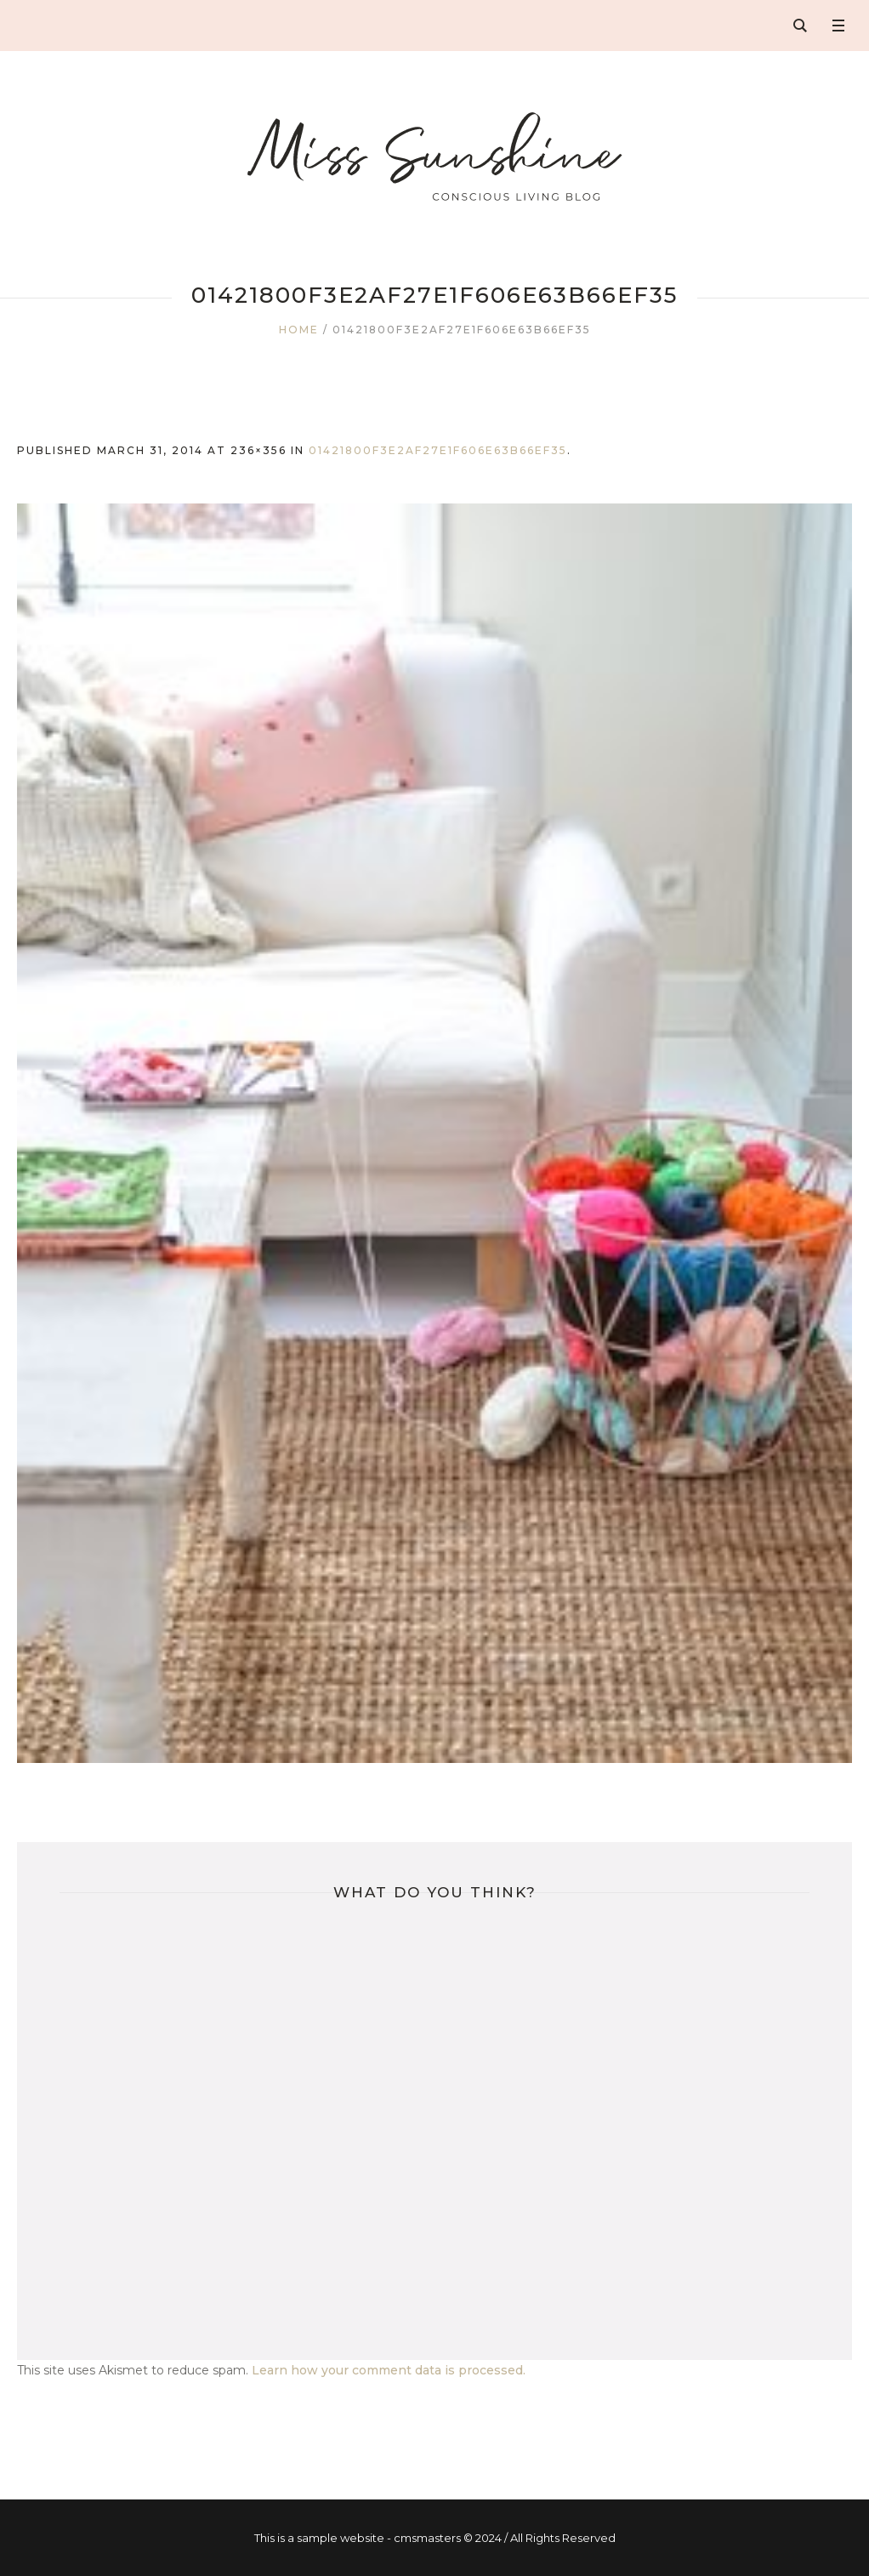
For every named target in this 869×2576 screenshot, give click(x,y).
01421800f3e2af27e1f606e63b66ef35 (438, 450)
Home (299, 329)
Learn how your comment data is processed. (388, 2370)
